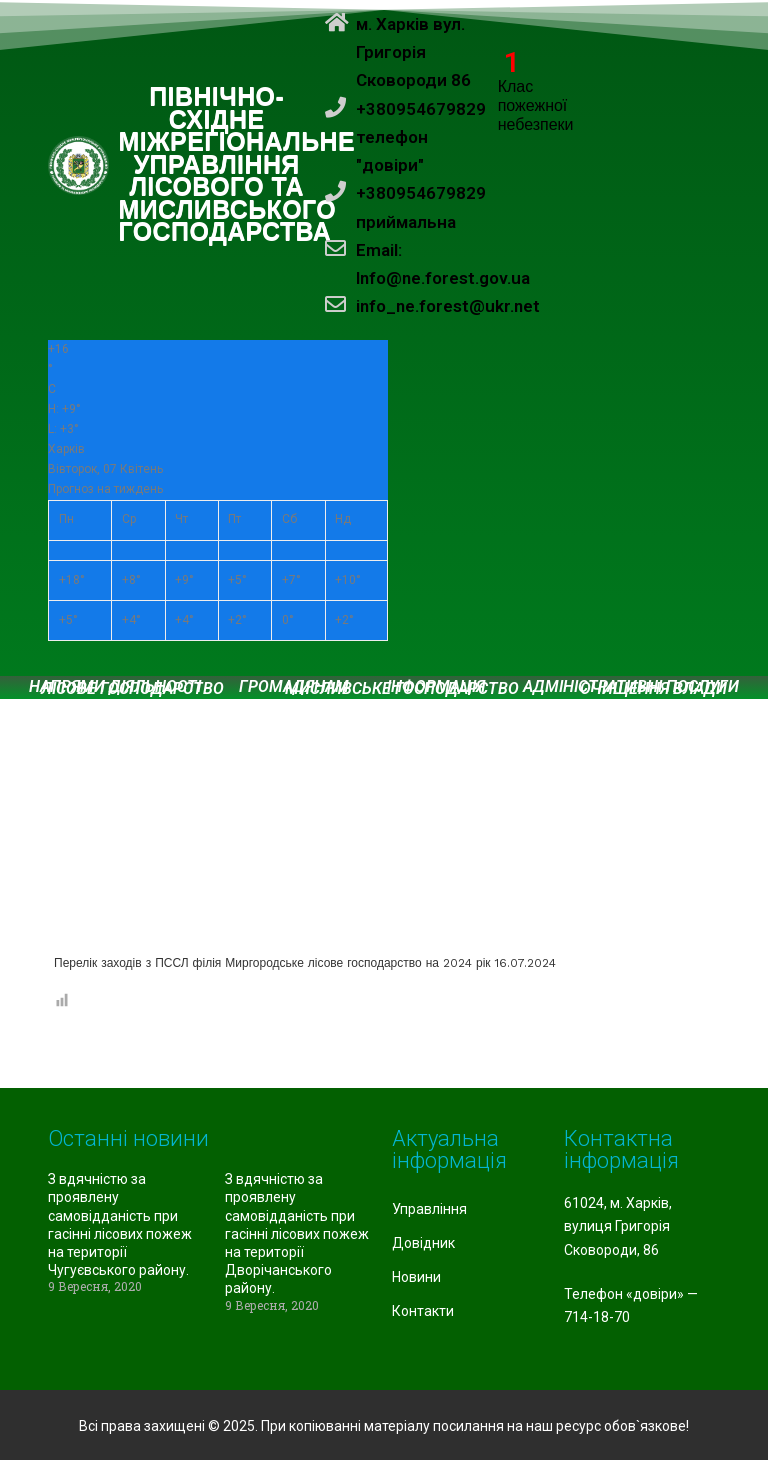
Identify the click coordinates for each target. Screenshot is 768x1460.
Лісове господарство (132, 689)
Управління (429, 1209)
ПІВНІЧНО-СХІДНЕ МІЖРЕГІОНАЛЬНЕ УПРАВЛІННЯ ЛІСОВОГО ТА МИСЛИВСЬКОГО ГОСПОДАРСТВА (237, 164)
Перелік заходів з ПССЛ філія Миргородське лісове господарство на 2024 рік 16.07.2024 (305, 963)
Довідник (423, 1243)
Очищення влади (653, 689)
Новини (416, 1277)
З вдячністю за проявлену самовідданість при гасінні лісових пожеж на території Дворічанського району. (297, 1233)
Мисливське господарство (402, 689)
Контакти (423, 1311)
